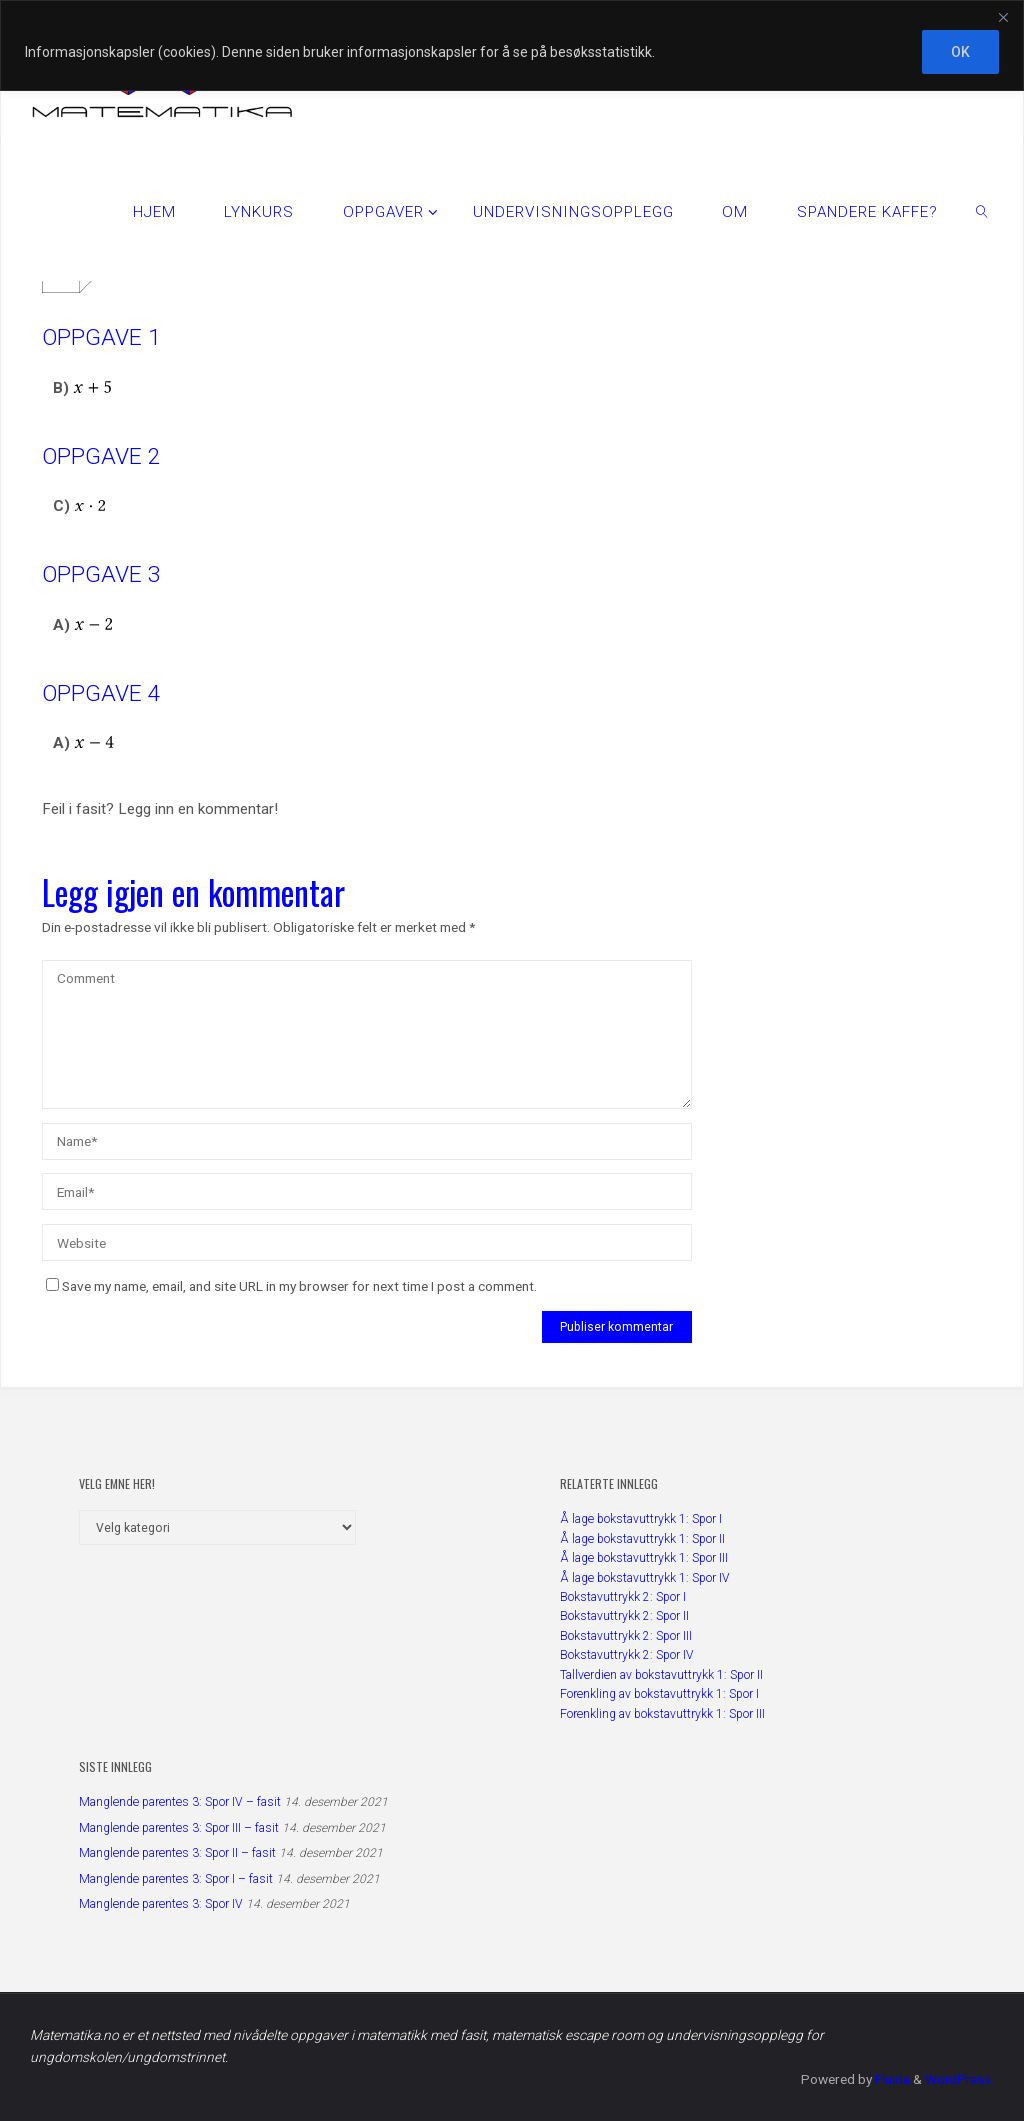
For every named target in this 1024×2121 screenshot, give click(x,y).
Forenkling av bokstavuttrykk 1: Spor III (662, 1714)
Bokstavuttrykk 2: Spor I (623, 1597)
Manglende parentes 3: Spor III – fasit (179, 1828)
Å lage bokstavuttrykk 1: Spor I (641, 1519)
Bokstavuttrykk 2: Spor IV (627, 1655)
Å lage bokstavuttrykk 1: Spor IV (645, 1578)
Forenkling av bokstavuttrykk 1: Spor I (659, 1694)
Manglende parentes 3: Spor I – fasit (176, 1879)
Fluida (889, 2079)
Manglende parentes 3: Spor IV (161, 1904)
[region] (512, 45)
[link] (982, 211)
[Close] (1003, 17)
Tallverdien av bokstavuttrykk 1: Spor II (661, 1675)
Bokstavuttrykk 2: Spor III (626, 1636)
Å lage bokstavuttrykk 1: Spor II (642, 1539)
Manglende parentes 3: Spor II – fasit (177, 1853)
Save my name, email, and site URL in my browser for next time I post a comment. (291, 1286)
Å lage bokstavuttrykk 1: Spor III (644, 1558)
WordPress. (958, 2079)
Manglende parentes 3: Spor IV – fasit (180, 1802)
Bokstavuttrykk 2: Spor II (624, 1616)
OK (960, 52)
